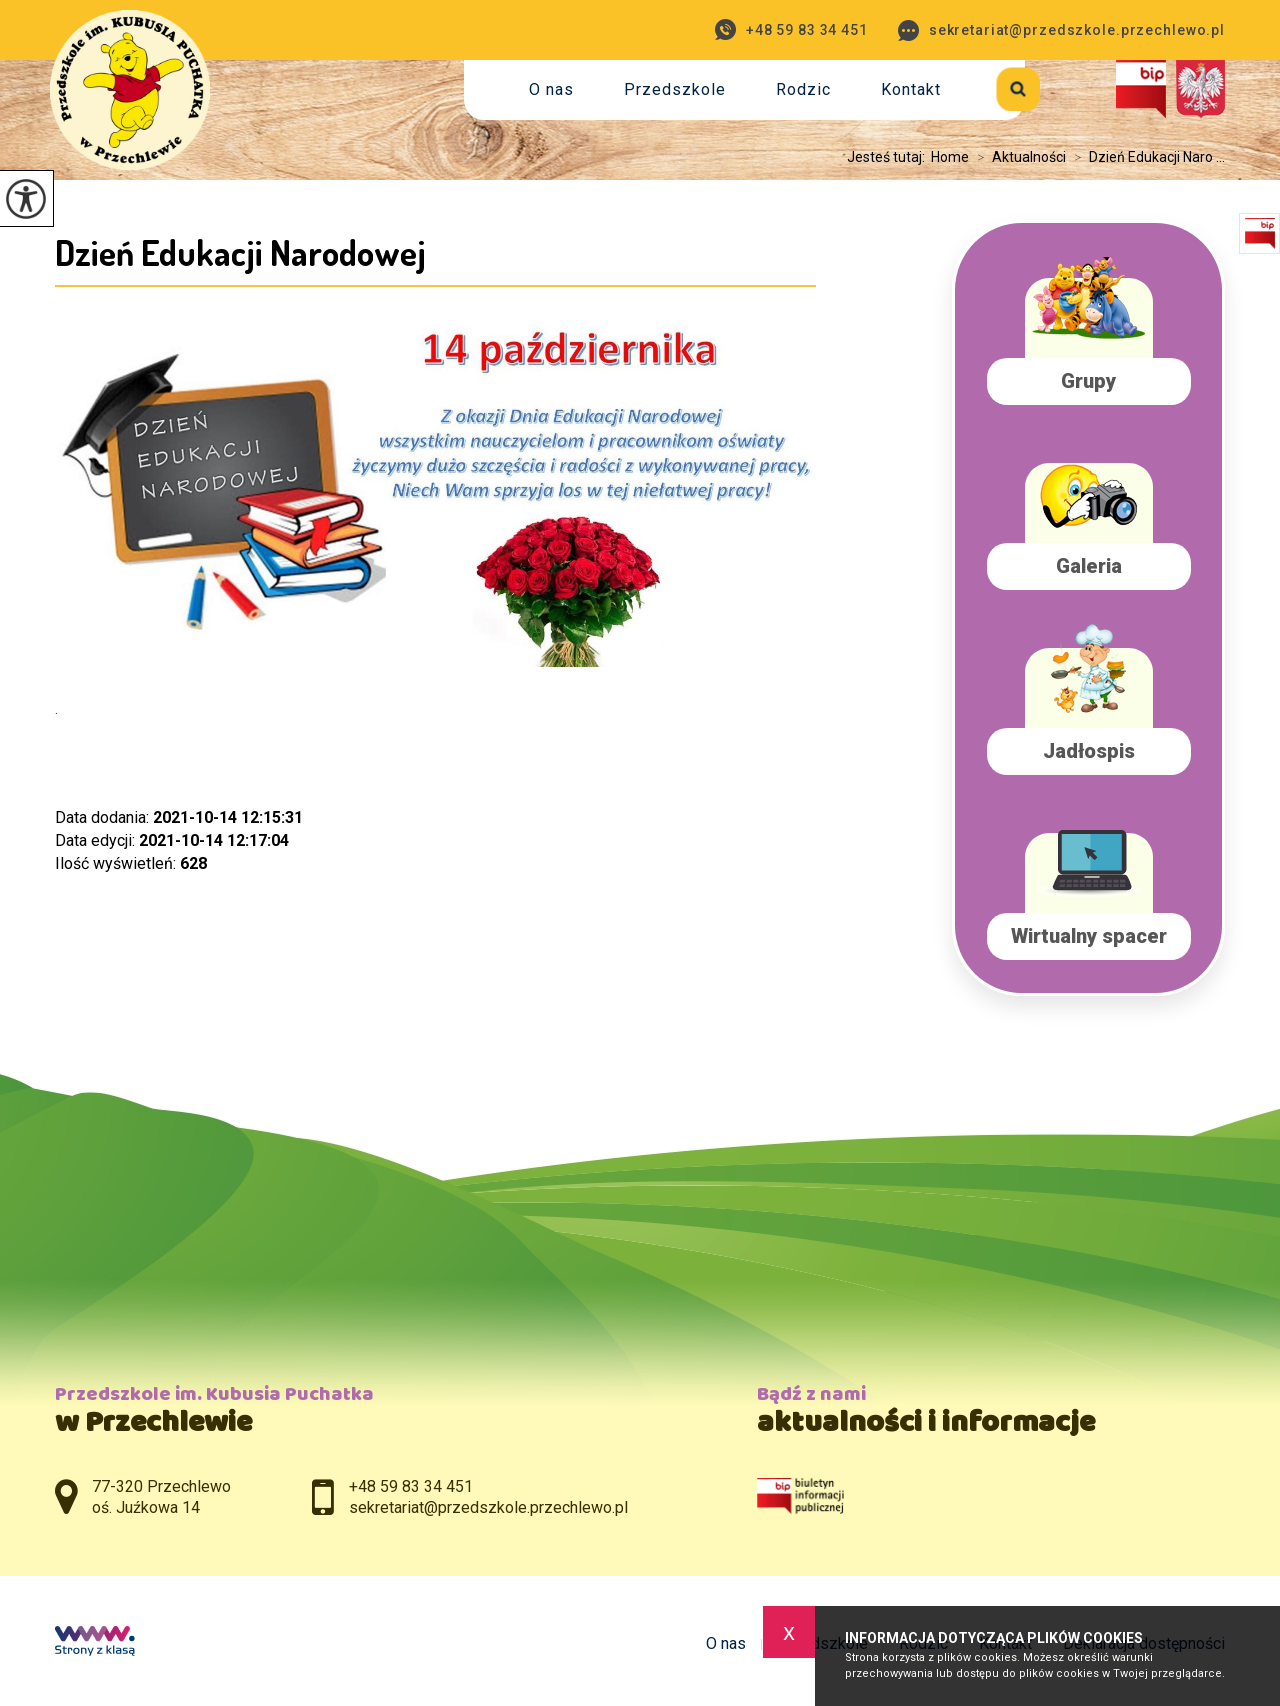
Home (950, 157)
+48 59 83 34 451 (791, 29)
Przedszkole (675, 89)
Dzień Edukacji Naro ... (1145, 157)
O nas (551, 89)
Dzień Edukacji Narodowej (240, 252)
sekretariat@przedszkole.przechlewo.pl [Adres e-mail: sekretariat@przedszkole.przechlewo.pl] (488, 1507)
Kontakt (911, 89)
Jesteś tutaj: (889, 157)
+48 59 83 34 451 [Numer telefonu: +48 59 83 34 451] (411, 1486)
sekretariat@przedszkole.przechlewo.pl (1061, 30)
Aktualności (1017, 157)
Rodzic (803, 89)
